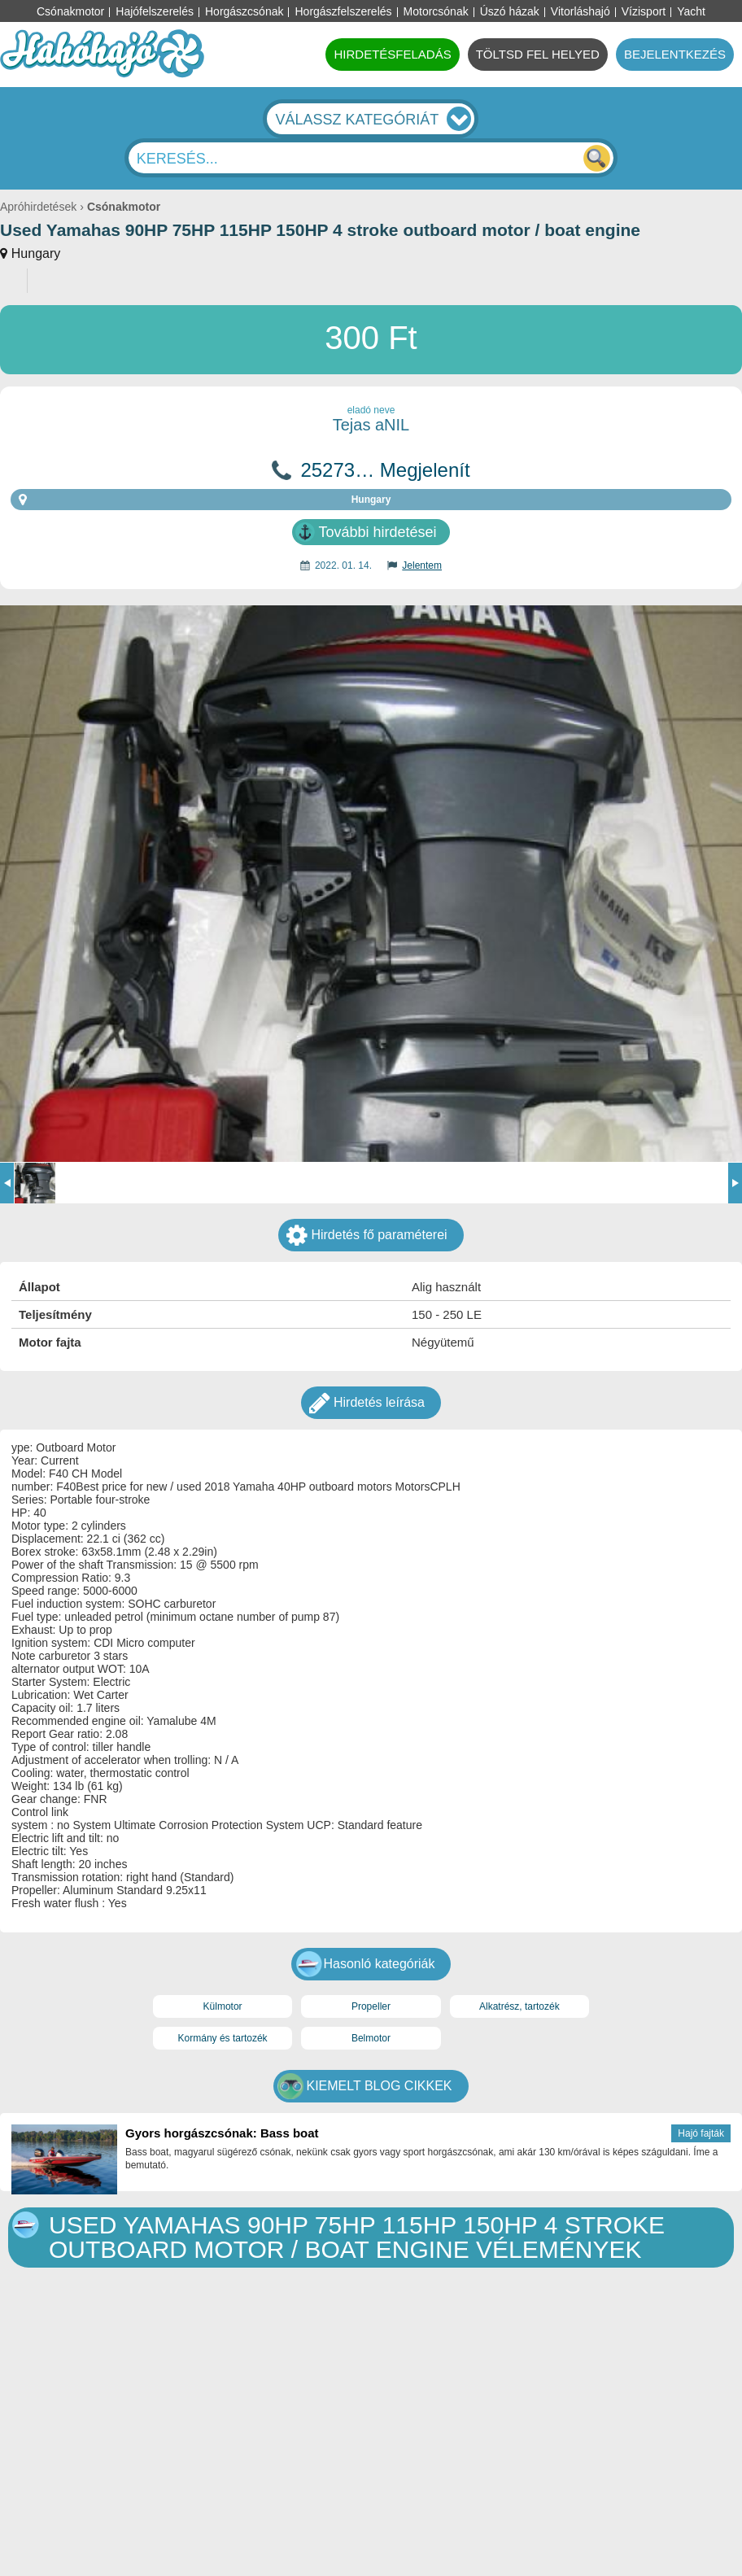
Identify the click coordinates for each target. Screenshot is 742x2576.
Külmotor (222, 2006)
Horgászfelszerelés (343, 11)
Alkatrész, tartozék (519, 2006)
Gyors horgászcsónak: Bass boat (222, 2133)
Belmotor (371, 2038)
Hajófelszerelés (155, 11)
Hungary (35, 253)
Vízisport (644, 11)
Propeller (371, 2006)
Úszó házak (509, 11)
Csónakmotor (70, 11)
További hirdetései (377, 532)
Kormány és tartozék (223, 2038)
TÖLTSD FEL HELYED (538, 54)
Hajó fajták (701, 2133)
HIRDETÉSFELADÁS (392, 54)
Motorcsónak (436, 11)
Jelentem (422, 565)
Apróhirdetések (38, 206)
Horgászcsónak (244, 11)
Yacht (691, 11)
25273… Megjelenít (384, 470)
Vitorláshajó (580, 11)
